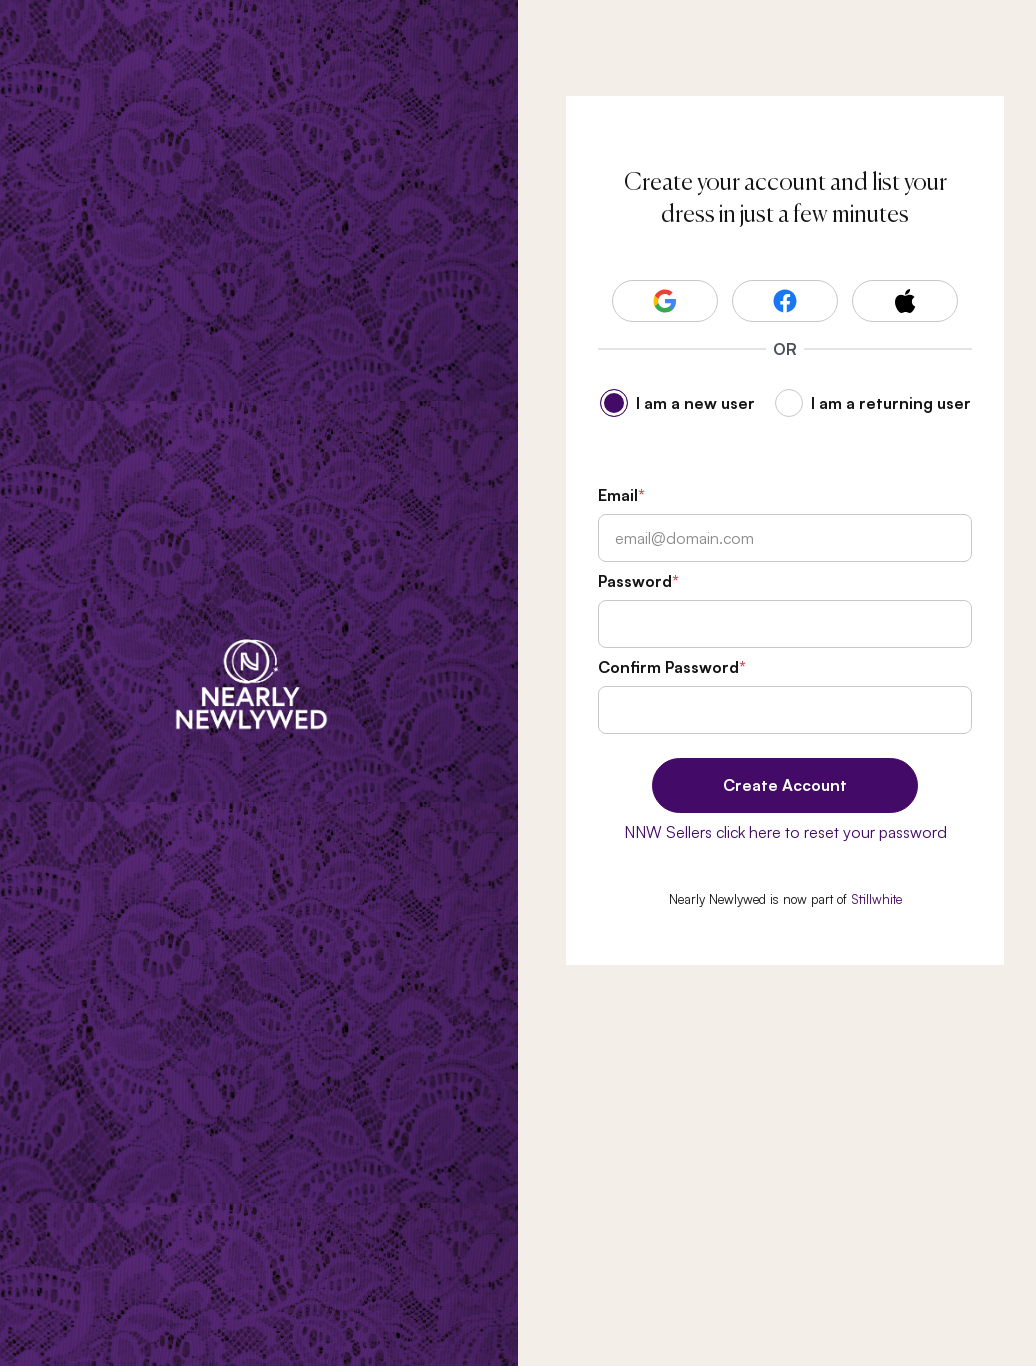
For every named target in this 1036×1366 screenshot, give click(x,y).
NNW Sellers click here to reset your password (785, 831)
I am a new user (695, 403)
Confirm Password (668, 667)
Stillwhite (876, 899)
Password (635, 581)
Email (618, 495)
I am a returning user (891, 403)
